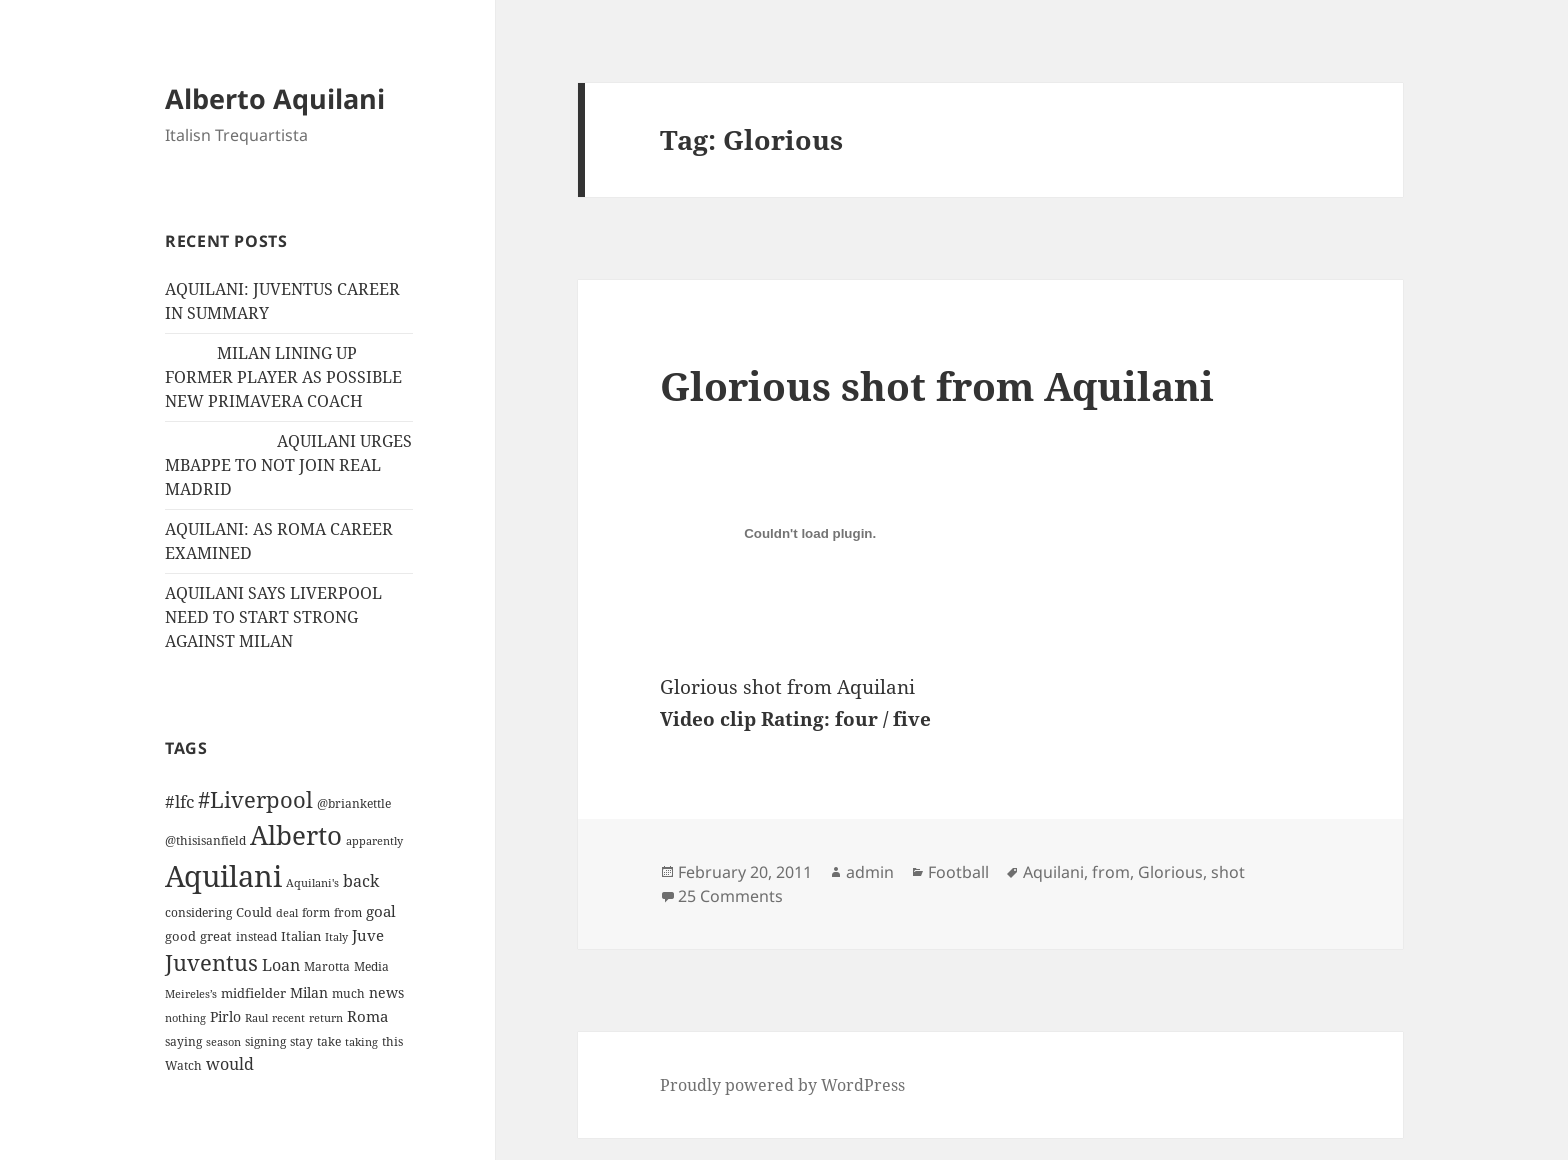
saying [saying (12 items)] (183, 1041)
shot (1228, 872)
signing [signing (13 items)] (265, 1041)
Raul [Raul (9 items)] (256, 1018)
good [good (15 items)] (180, 936)
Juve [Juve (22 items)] (368, 935)
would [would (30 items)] (230, 1063)
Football (958, 872)
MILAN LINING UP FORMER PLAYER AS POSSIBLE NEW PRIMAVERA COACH (283, 377)
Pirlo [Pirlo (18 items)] (225, 1016)
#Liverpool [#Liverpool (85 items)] (255, 799)
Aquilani (1053, 872)
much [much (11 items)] (348, 993)
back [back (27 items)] (361, 881)
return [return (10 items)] (326, 1017)
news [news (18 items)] (386, 992)
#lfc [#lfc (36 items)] (179, 801)
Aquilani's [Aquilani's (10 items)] (312, 882)
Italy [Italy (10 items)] (336, 936)
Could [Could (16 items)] (254, 912)
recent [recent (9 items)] (288, 1018)
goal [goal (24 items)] (381, 911)
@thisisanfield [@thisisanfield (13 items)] (205, 840)
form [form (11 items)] (316, 912)
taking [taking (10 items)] (361, 1041)
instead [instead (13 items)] (256, 936)
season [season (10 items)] (223, 1041)
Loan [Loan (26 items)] (281, 965)
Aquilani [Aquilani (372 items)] (223, 876)
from (1111, 872)
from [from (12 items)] (348, 912)
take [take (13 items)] (329, 1041)
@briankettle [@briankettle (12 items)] (354, 803)
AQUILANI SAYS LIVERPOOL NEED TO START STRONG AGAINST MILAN (273, 617)
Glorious (1170, 872)
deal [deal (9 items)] (287, 913)
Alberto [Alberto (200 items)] (296, 835)
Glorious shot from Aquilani (937, 385)
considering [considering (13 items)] (198, 912)
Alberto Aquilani (275, 98)
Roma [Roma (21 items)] (367, 1016)
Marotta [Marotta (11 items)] (327, 966)
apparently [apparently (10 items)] (374, 840)
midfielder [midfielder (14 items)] (253, 993)
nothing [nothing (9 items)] (185, 1018)
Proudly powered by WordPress (782, 1085)
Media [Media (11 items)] (371, 966)
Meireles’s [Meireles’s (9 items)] (191, 994)
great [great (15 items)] (216, 936)
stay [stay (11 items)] (301, 1041)
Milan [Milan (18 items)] (309, 992)
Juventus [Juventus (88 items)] (211, 962)
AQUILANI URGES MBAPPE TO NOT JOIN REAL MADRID (288, 465)
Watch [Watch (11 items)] (183, 1065)
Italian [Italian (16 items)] (301, 936)
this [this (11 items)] (392, 1041)
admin (870, 872)
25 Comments (730, 896)
